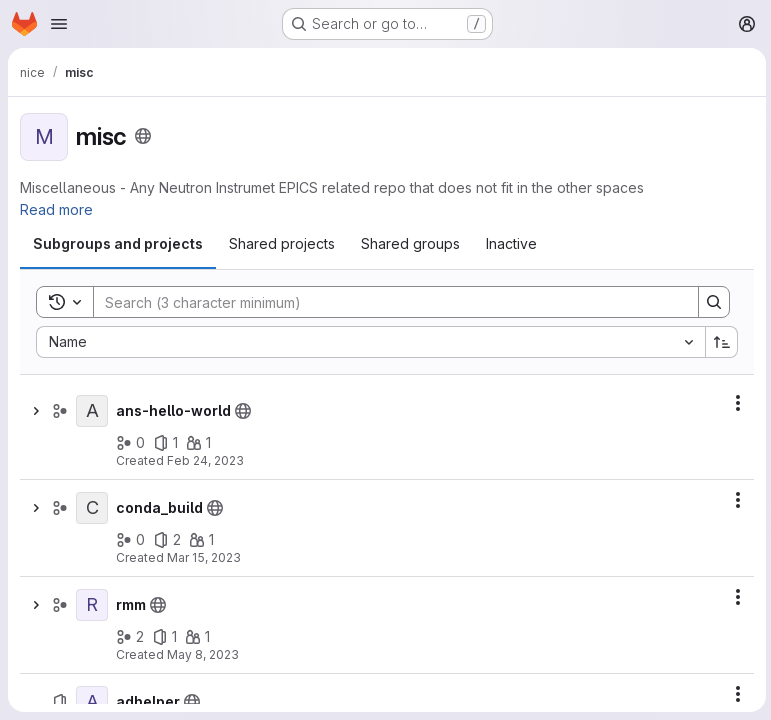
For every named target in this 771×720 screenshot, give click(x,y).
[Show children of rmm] (36, 605)
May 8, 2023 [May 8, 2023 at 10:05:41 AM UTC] (203, 654)
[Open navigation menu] (59, 24)
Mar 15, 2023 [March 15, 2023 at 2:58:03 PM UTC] (204, 557)
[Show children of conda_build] (36, 508)
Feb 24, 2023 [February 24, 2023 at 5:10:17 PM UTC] (205, 460)
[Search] (384, 302)
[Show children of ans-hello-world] (36, 411)
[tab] (118, 244)
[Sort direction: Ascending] (719, 342)
